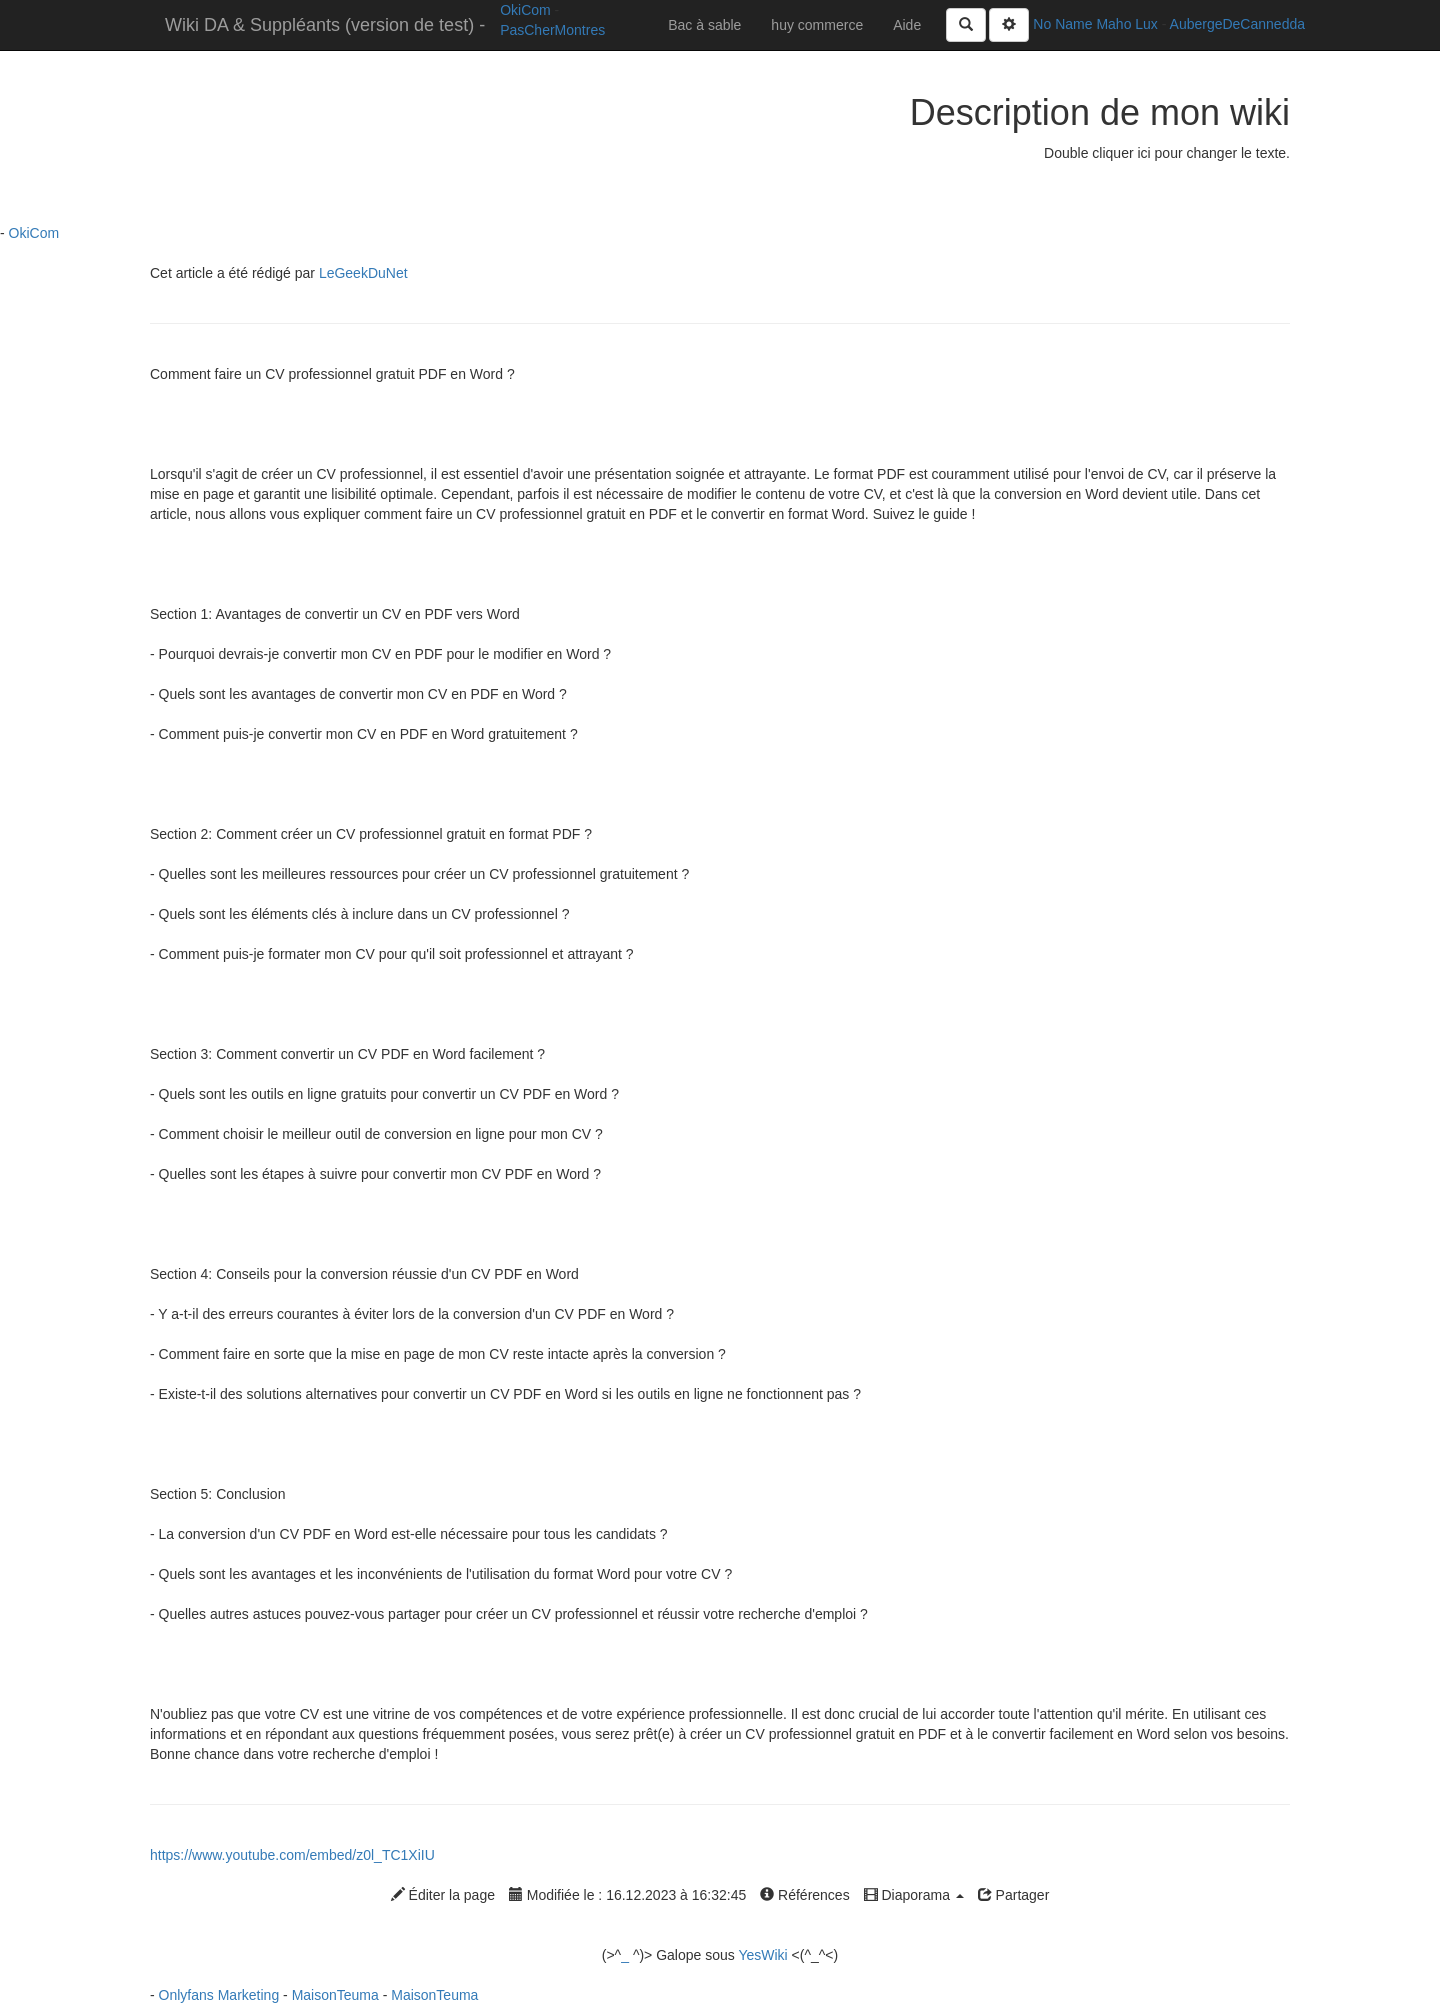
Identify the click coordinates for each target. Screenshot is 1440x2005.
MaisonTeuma (337, 1995)
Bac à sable (704, 25)
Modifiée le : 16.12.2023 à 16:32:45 (627, 1895)
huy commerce (817, 25)
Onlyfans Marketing (221, 1995)
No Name (1062, 24)
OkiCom (527, 10)
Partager (1014, 1895)
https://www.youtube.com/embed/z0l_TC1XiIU (292, 1855)
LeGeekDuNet (363, 273)
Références (804, 1895)
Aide (907, 25)
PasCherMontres (552, 30)
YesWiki (762, 1955)
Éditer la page (443, 1895)
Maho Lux (1126, 24)
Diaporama (914, 1895)
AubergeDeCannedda (1237, 24)
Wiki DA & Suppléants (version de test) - (325, 25)
